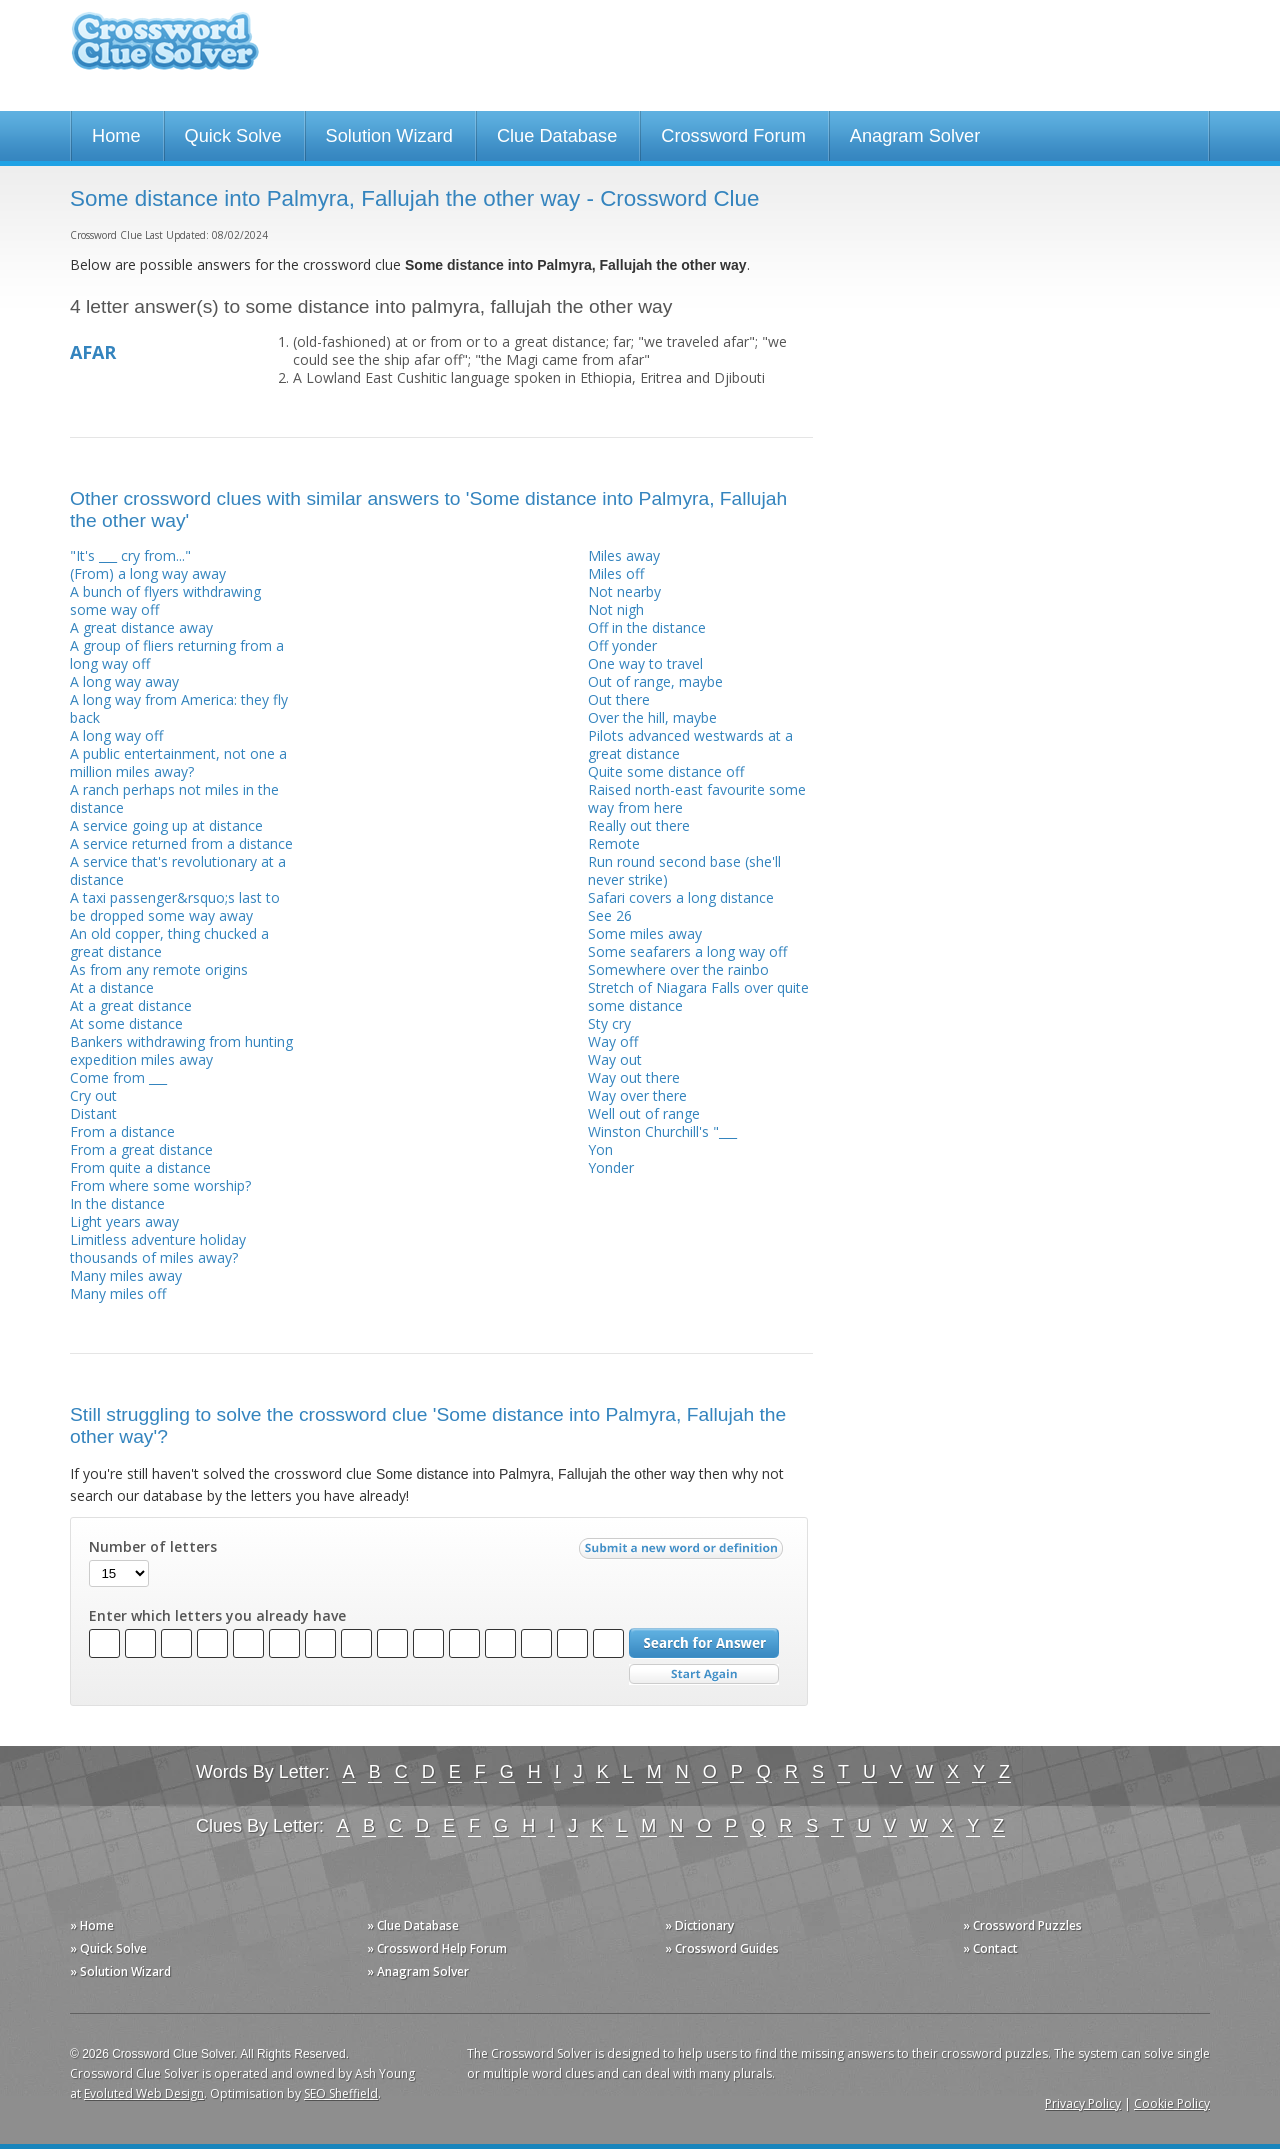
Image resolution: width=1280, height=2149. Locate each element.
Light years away (124, 1221)
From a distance (122, 1131)
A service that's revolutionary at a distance (178, 870)
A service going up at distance (166, 825)
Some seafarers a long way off (687, 951)
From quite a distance (140, 1167)
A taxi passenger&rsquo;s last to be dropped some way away (175, 906)
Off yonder (622, 645)
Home (116, 136)
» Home (92, 1925)
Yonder (611, 1167)
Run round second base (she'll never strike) (684, 870)
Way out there (634, 1077)
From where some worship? (160, 1185)
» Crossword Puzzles (1022, 1925)
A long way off (116, 735)
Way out (615, 1059)
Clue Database (557, 136)
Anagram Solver (915, 136)
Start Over (704, 1674)
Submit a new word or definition (683, 1553)
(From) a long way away (148, 573)
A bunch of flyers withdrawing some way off (165, 600)
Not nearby (624, 591)
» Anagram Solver (418, 1971)
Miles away (624, 555)
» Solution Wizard (120, 1971)
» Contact (990, 1948)
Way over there (637, 1095)
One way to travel (645, 663)
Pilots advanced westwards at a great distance (690, 744)
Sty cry (609, 1023)
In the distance (117, 1203)
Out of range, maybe (655, 681)
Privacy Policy (1083, 2103)
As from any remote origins (159, 969)
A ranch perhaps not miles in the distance (174, 798)
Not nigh (616, 609)
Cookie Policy (1172, 2103)
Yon (600, 1149)
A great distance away (141, 627)
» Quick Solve (108, 1948)
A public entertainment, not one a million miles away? (178, 762)
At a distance (112, 987)
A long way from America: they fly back (179, 708)
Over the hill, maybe (652, 717)
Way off (613, 1041)
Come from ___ (118, 1077)
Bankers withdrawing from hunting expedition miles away (181, 1050)
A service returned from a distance (181, 843)
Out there (619, 699)
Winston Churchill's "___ (662, 1131)
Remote (614, 843)
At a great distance (131, 1005)
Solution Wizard (389, 136)
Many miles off (118, 1293)
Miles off (616, 573)
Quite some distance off (666, 771)
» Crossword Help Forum (437, 1948)
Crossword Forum (733, 136)
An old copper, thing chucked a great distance (169, 942)
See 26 (610, 915)
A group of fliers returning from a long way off (177, 654)
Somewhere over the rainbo (678, 969)
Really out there (639, 825)
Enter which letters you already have (217, 1616)
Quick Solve (233, 136)
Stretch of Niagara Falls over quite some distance (698, 996)
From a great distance (141, 1149)
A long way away (124, 681)
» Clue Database (413, 1925)
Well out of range (644, 1113)
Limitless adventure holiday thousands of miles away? (158, 1248)
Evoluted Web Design (144, 2093)
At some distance (126, 1023)
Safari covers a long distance (681, 897)
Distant (93, 1113)
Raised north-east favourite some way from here (697, 798)
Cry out (93, 1095)
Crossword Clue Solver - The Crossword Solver (165, 50)
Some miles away (645, 933)
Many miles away (126, 1275)
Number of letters (153, 1547)
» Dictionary (699, 1925)
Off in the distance (647, 627)
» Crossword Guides (722, 1948)
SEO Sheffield (341, 2093)
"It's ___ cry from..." (130, 555)
